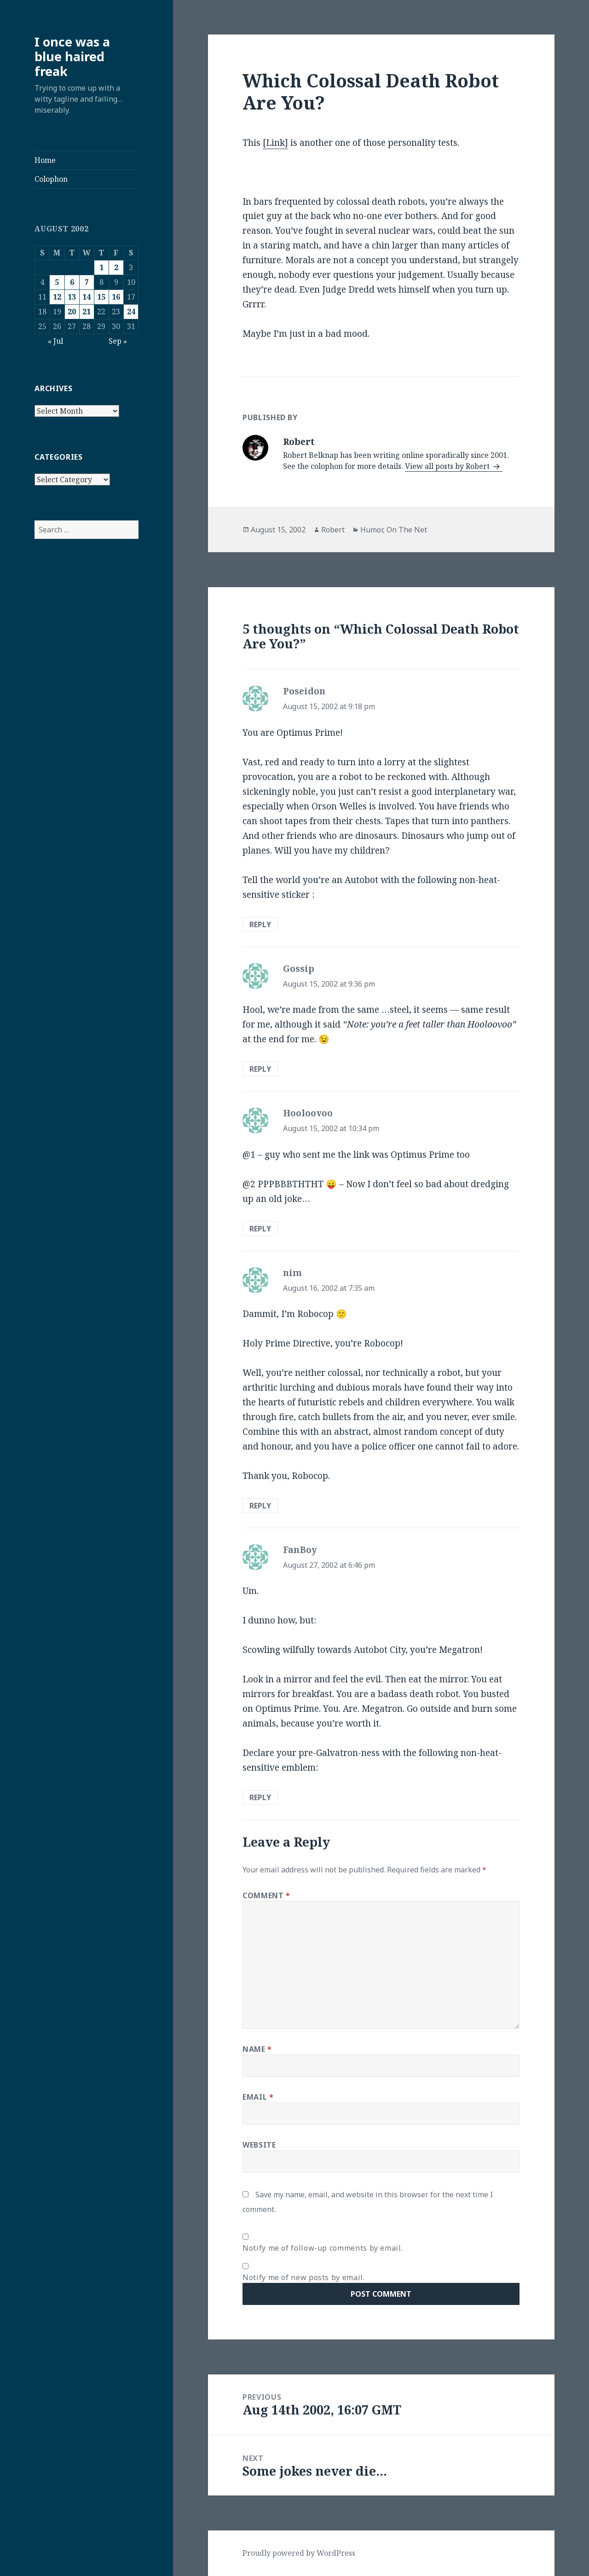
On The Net (407, 530)
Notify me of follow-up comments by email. (323, 2248)
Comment (266, 1895)
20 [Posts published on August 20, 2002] (72, 311)
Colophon (51, 179)
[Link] (275, 143)
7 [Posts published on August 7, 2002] (87, 282)
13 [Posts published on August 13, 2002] (72, 297)
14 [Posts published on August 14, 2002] (86, 297)
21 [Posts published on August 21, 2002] (86, 311)
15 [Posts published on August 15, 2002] (101, 297)
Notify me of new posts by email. (303, 2277)
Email (258, 2097)
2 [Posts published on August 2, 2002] (116, 267)
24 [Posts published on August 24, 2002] (131, 311)
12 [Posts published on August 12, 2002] (57, 297)
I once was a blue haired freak (72, 56)
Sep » (118, 341)
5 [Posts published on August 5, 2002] (57, 282)
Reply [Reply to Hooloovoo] (260, 1229)
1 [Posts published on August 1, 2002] (101, 267)
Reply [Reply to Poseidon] (260, 924)
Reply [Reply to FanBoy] (260, 1797)
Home (45, 160)
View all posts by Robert (448, 466)
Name (257, 2049)
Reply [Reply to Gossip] (260, 1069)
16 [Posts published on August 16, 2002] (116, 297)
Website (259, 2145)
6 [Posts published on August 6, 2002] (72, 282)
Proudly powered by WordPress (299, 2553)
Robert (333, 530)
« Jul (55, 341)
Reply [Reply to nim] (260, 1506)
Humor (371, 530)
